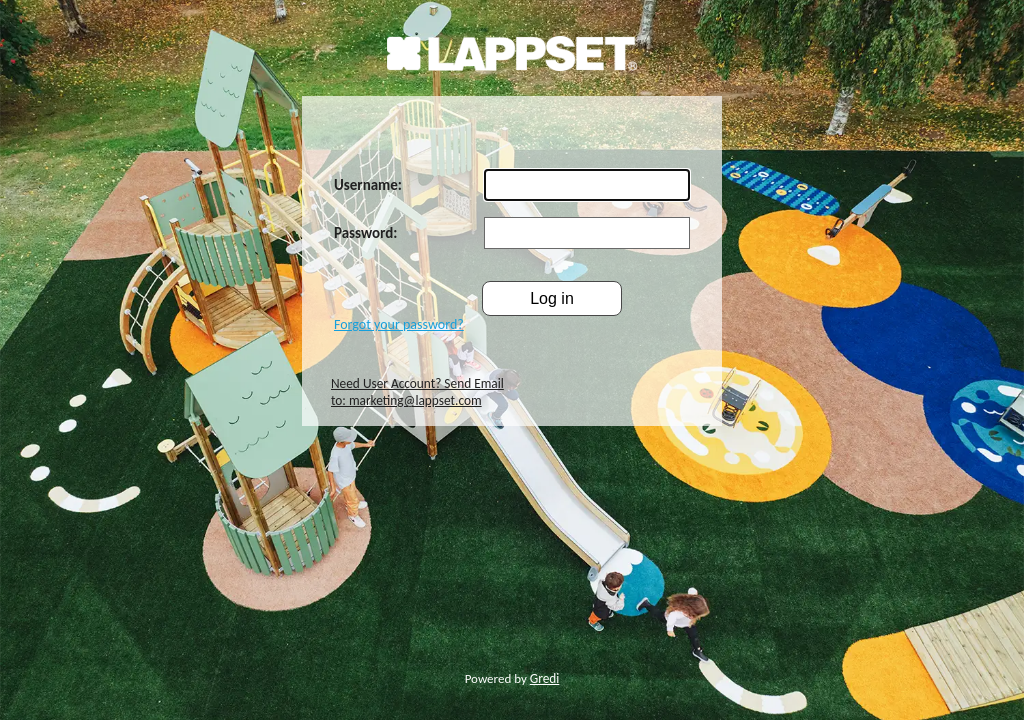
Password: (365, 233)
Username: (368, 185)
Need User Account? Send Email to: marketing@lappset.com (417, 392)
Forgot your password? (399, 324)
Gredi (545, 678)
